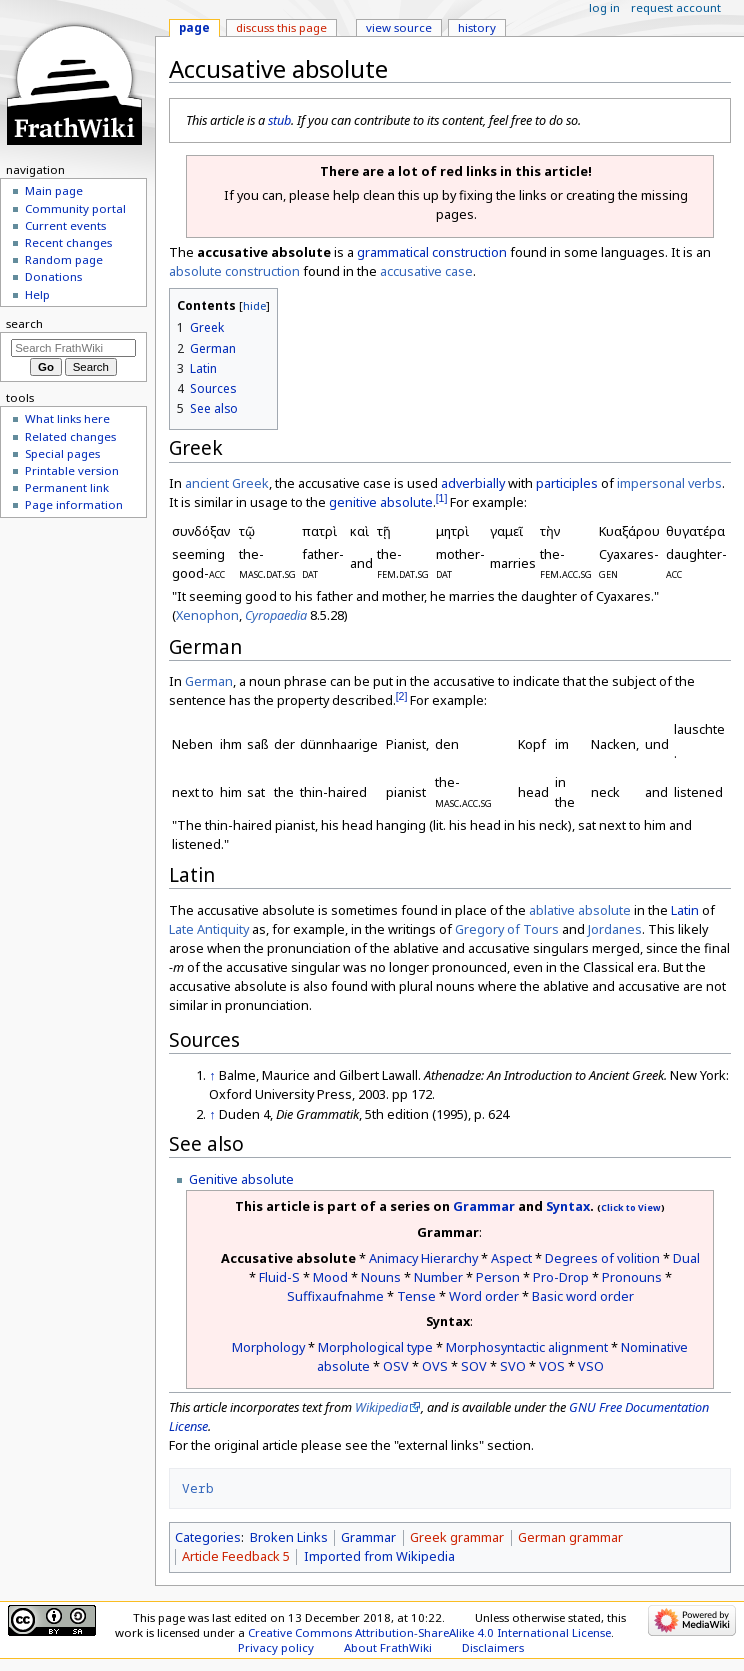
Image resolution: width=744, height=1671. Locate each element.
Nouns (381, 1277)
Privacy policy (276, 1647)
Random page (64, 259)
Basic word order (583, 1296)
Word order (484, 1296)
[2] (402, 696)
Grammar (484, 1206)
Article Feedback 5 (236, 1556)
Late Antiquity (209, 929)
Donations (53, 276)
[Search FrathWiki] (73, 348)
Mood (330, 1277)
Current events (65, 225)
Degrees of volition (602, 1258)
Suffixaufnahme (335, 1296)
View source (399, 27)
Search (24, 323)
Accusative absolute (288, 1258)
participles (567, 483)
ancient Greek (227, 483)
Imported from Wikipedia (379, 1556)
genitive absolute (381, 502)
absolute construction (234, 271)
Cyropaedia (276, 615)
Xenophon (207, 615)
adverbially (473, 483)
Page (194, 27)
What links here (67, 418)
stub (279, 120)
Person (498, 1277)
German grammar (570, 1537)
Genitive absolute (241, 1179)
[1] (442, 498)
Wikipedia (381, 1407)
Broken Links (289, 1537)
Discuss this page (281, 27)
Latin (685, 910)
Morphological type (375, 1347)
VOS (552, 1366)
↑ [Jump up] (212, 1075)
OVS (435, 1366)
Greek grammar (457, 1537)
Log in (604, 7)
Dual (686, 1258)
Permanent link (67, 487)
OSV (396, 1366)
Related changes (70, 436)
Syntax (568, 1206)
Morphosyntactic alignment (527, 1347)
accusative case (426, 271)
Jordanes (615, 929)
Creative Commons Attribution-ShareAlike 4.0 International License (429, 1632)
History (477, 27)
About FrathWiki (388, 1647)
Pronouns (632, 1277)
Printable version (72, 470)
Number (438, 1277)
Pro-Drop (561, 1277)
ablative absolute (580, 910)
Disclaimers (493, 1647)
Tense (416, 1296)
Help (37, 294)
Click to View (631, 1208)
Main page (54, 190)
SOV (474, 1366)
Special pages (62, 453)
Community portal (75, 208)
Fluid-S (279, 1277)
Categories (208, 1537)
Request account (676, 7)
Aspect (511, 1258)
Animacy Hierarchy (423, 1258)
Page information (74, 504)
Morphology (268, 1347)
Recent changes (68, 242)
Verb (198, 1488)
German (209, 681)
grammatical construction (432, 252)
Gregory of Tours (507, 929)
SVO (513, 1366)
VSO (591, 1366)
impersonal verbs (669, 483)
